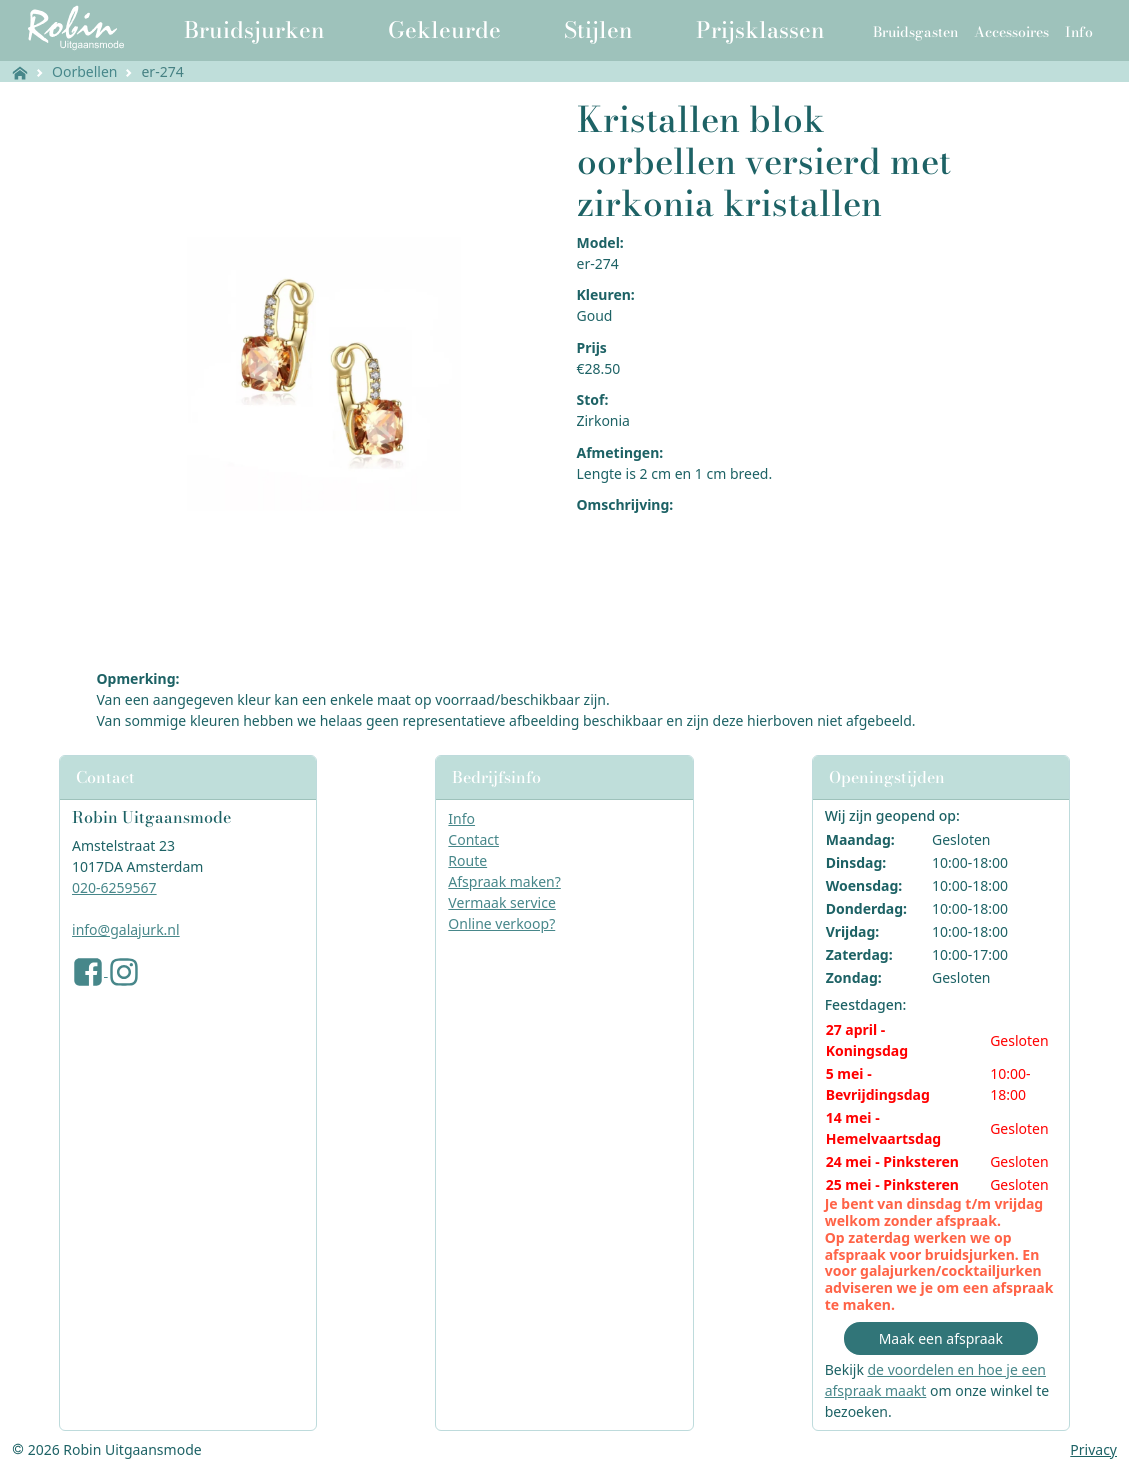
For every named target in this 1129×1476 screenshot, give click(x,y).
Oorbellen (84, 71)
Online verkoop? (501, 923)
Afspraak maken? (504, 881)
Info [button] (1079, 32)
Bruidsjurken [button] (254, 30)
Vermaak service (501, 902)
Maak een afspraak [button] (941, 1338)
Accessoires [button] (1011, 32)
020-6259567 (114, 887)
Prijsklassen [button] (760, 30)
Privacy (1093, 1449)
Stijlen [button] (598, 30)
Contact (473, 839)
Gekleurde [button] (444, 30)
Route (467, 860)
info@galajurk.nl (126, 929)
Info (461, 818)
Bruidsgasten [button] (915, 32)
